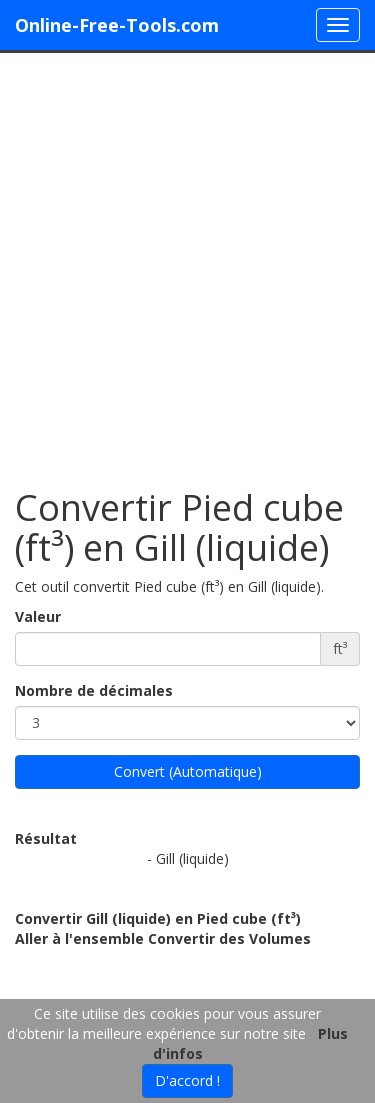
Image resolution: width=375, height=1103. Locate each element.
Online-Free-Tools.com (117, 25)
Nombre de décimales (94, 690)
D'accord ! (187, 1080)
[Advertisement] (187, 260)
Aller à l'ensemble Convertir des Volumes (163, 938)
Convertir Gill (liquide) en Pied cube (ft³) (158, 918)
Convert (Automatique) (188, 771)
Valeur (38, 616)
